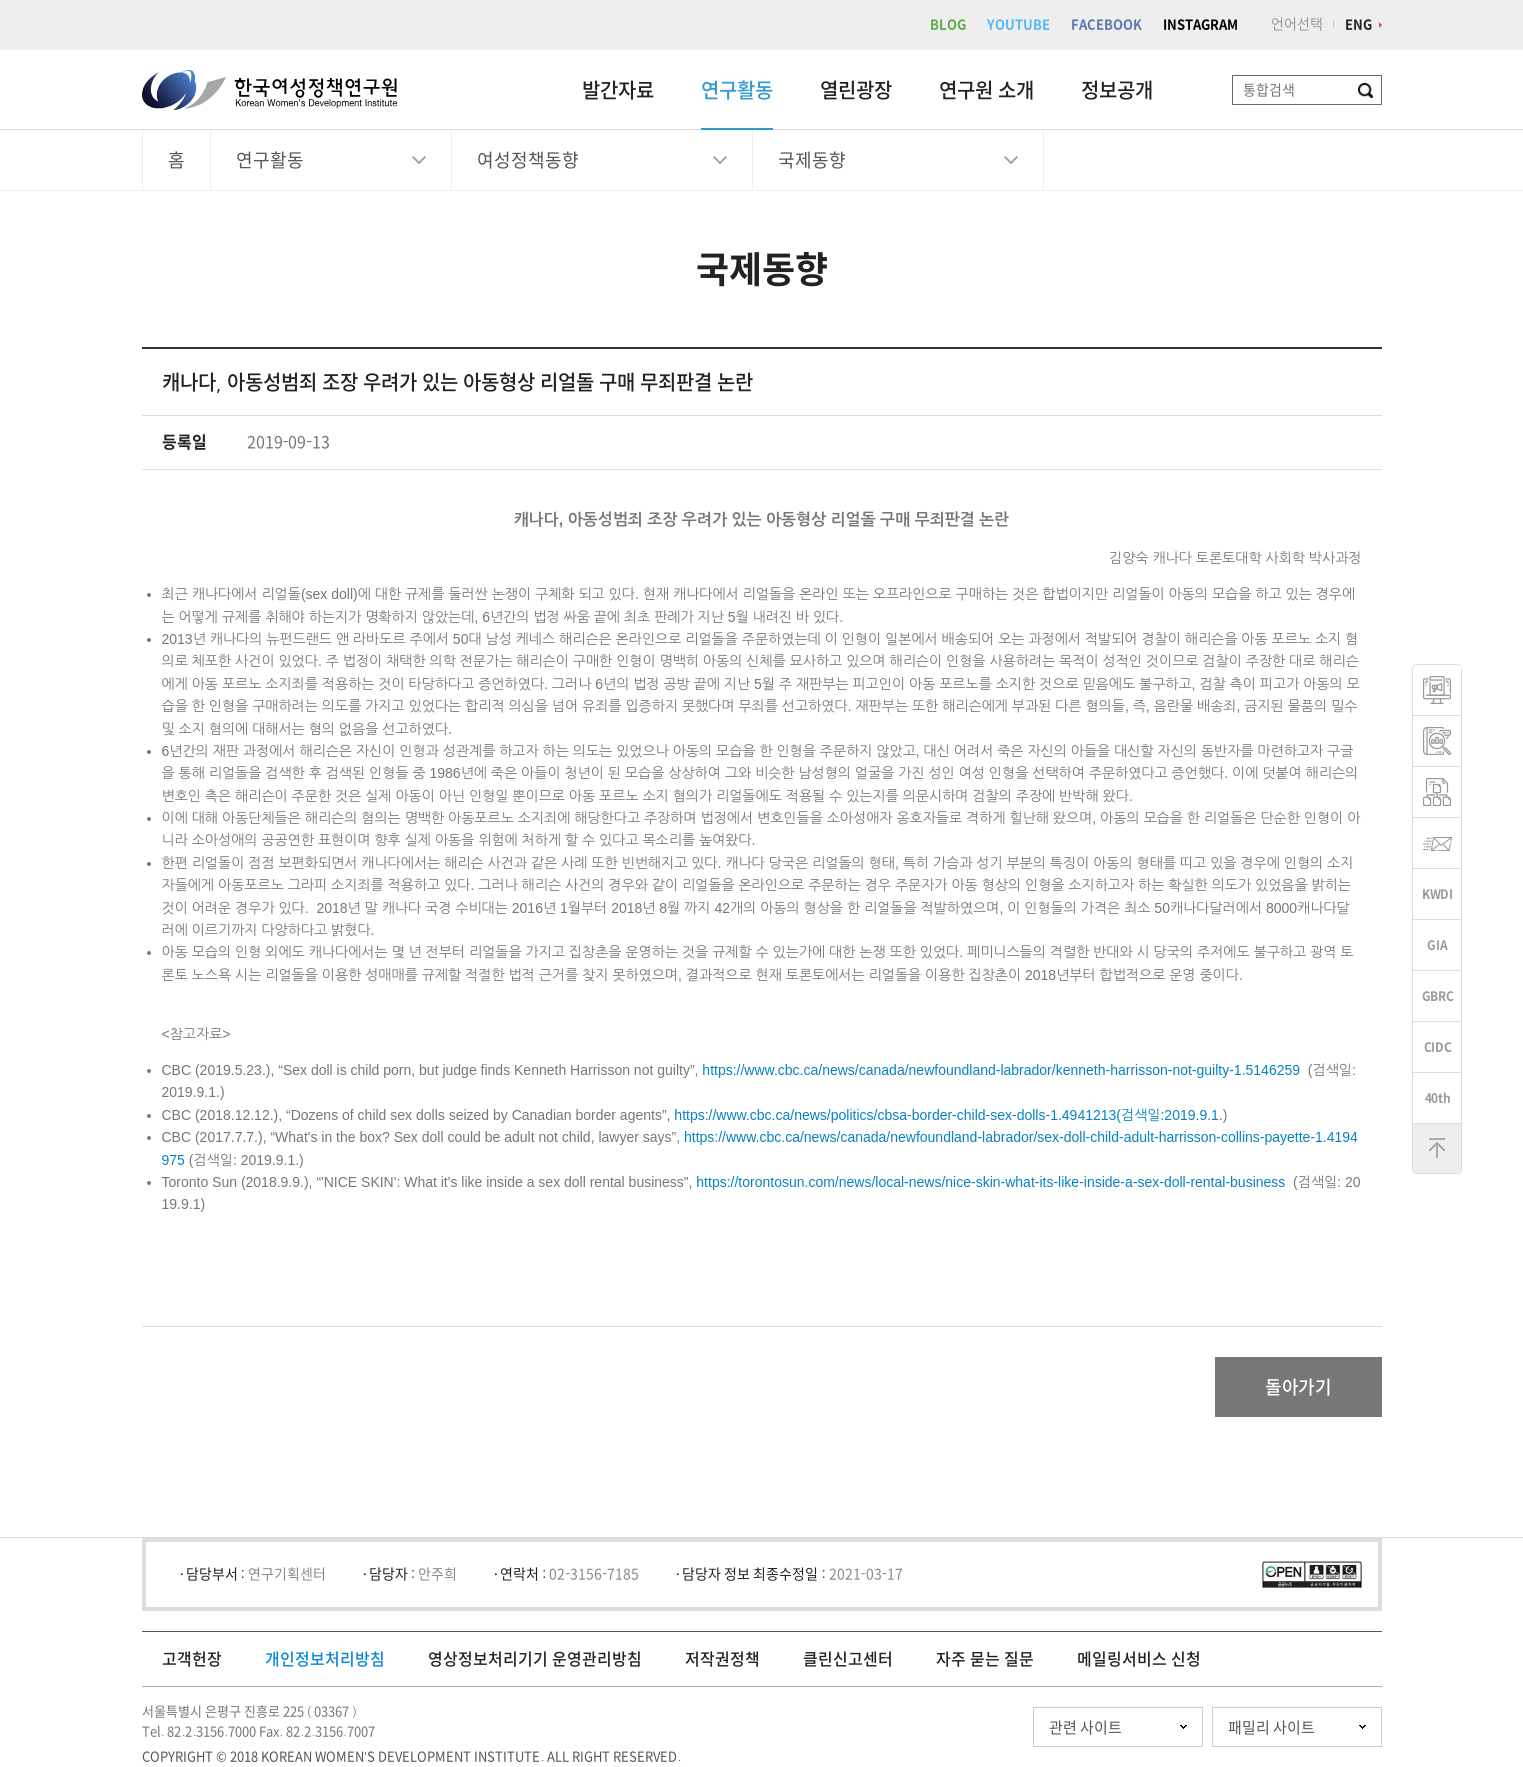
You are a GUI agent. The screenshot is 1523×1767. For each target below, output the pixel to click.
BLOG (948, 24)
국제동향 (812, 160)
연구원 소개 (986, 90)
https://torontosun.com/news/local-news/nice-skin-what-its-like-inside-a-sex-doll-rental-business (990, 1182)
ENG (1358, 24)
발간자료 (618, 90)
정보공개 (1117, 90)
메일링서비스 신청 (1139, 1659)
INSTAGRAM (1200, 24)
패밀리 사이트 (1271, 1727)
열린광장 (856, 90)
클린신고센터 (848, 1659)
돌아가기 (1298, 1387)
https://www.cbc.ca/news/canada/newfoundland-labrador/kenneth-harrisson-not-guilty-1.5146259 (1001, 1070)
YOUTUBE (1018, 24)
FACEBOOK (1106, 24)
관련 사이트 (1085, 1727)
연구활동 (737, 90)
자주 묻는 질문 (985, 1659)
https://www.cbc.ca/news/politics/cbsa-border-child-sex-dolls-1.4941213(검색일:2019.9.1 (946, 1115)
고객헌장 (192, 1659)
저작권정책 (722, 1659)
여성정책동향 (528, 160)
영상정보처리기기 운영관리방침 (535, 1659)
